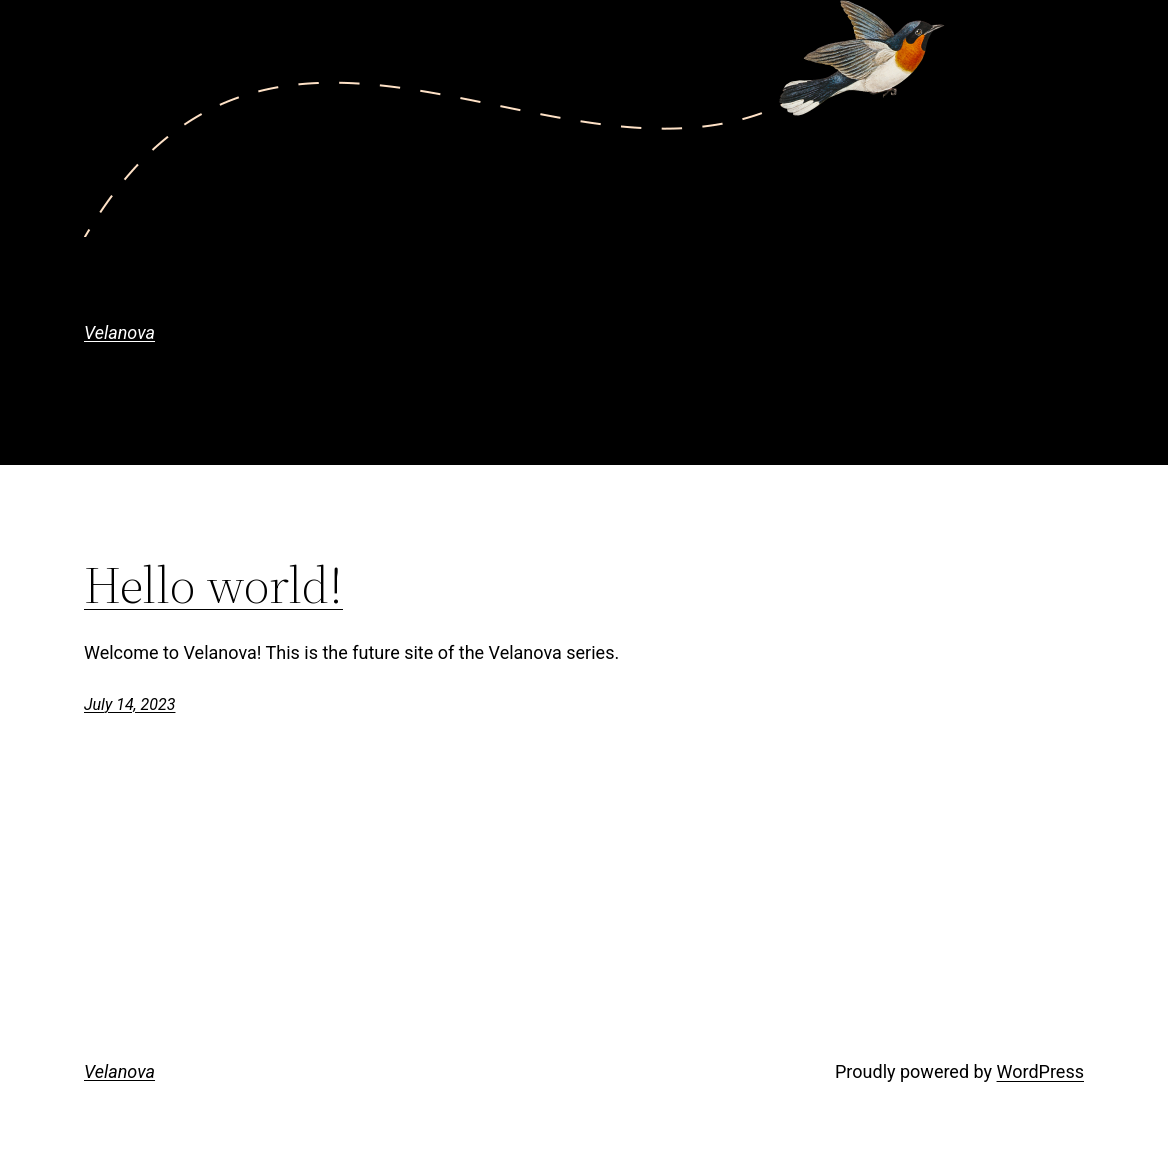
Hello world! (213, 585)
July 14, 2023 (129, 704)
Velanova (119, 332)
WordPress (1040, 1071)
